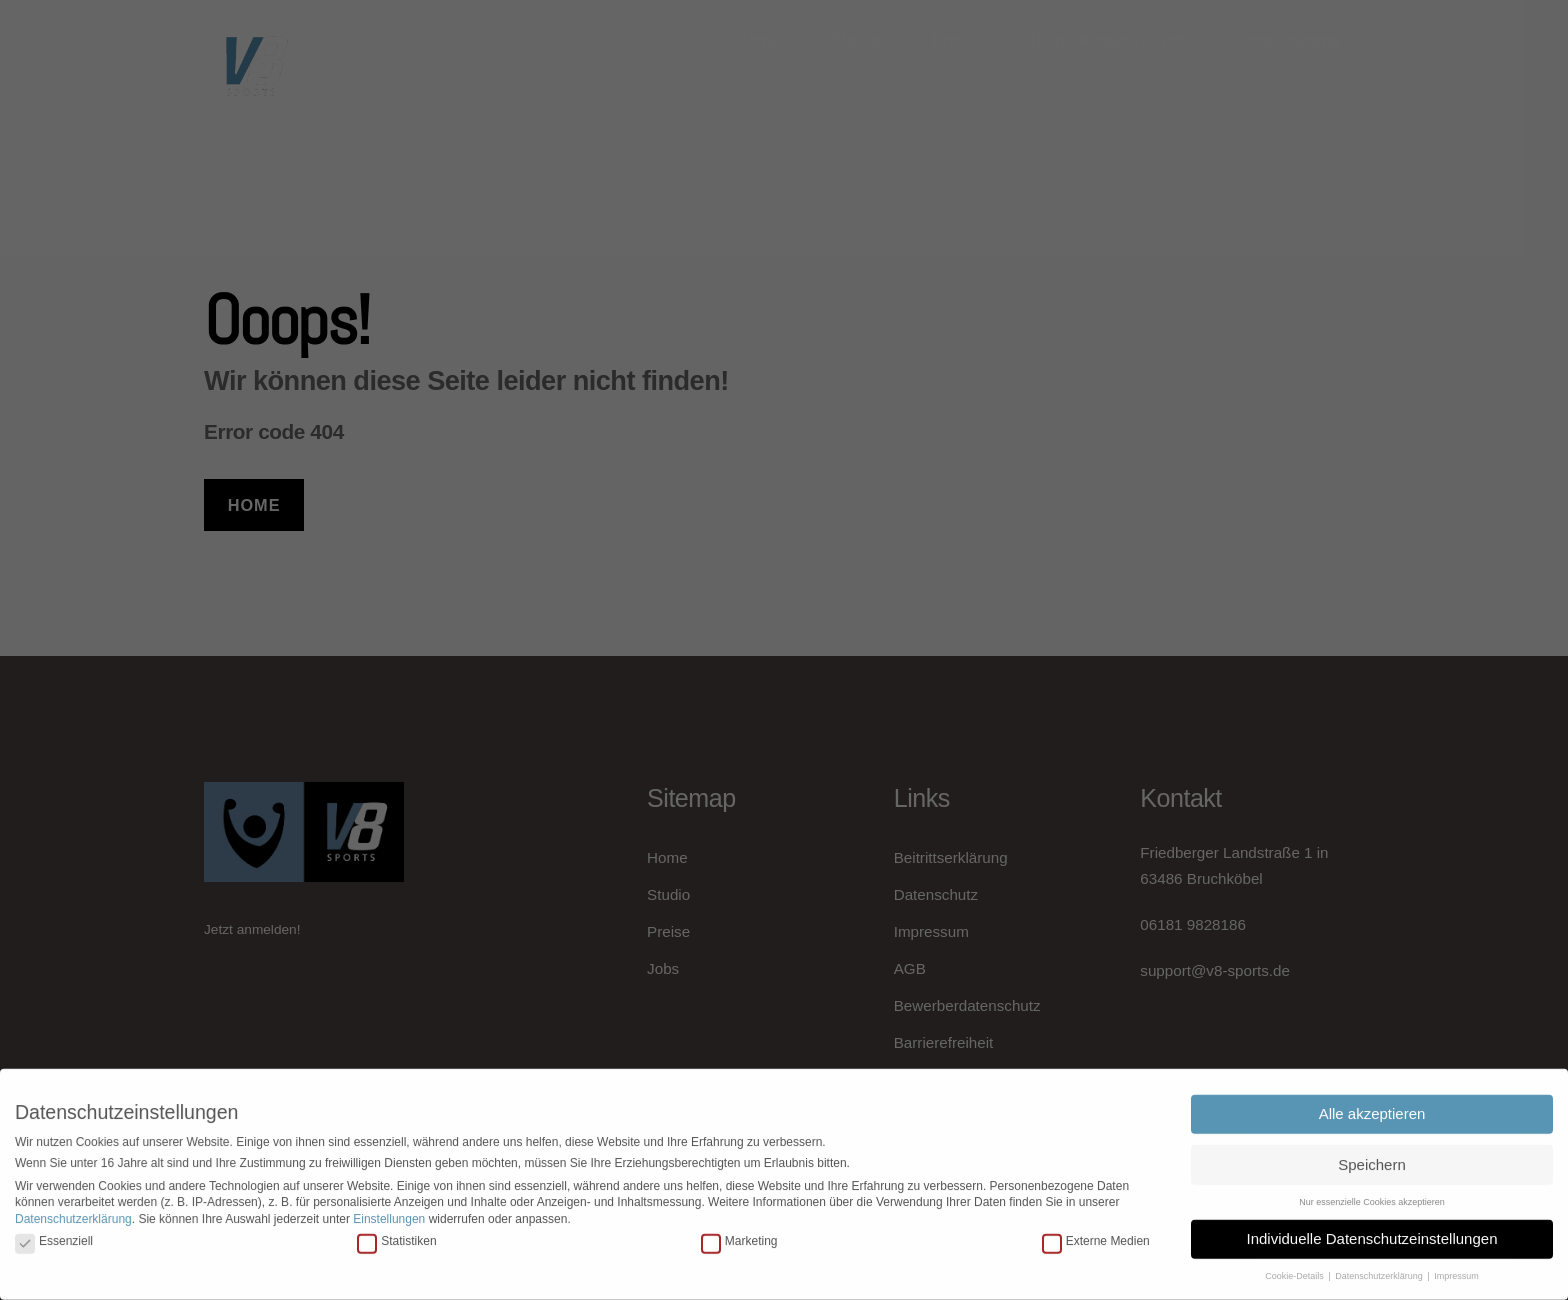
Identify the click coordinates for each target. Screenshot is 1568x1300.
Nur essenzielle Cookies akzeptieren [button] (1372, 1193)
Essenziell (54, 1232)
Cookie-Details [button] (1295, 1267)
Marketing (739, 1232)
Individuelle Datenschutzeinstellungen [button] (1371, 1229)
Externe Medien (1096, 1232)
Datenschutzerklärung (73, 1210)
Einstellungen (389, 1210)
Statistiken (396, 1232)
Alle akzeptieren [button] (1372, 1104)
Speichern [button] (1372, 1155)
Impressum (1456, 1267)
